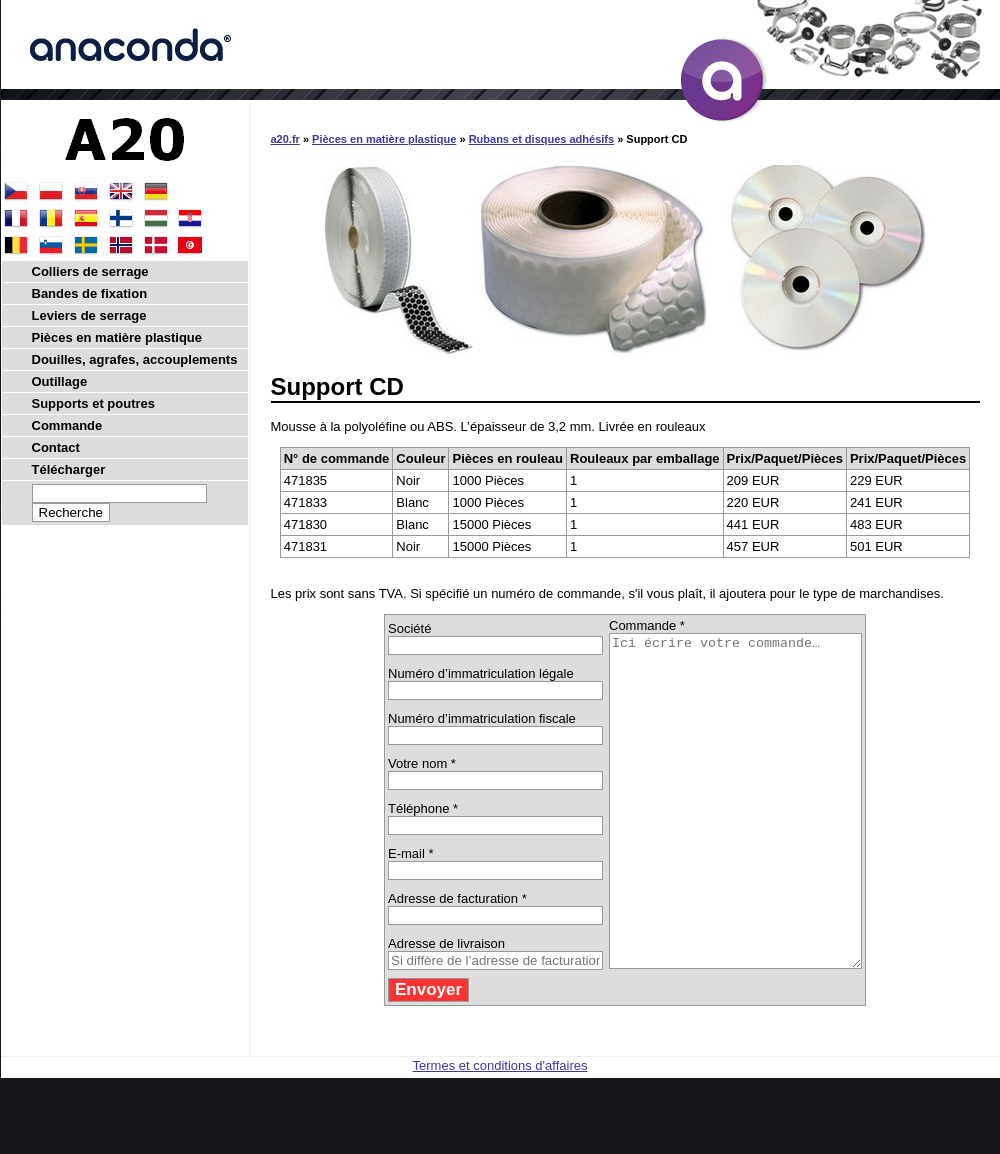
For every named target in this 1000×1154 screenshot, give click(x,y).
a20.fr (285, 139)
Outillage (60, 381)
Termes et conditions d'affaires (500, 1131)
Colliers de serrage (90, 271)
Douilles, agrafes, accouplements (135, 359)
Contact (56, 447)
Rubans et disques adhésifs (541, 139)
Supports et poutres (94, 403)
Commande (67, 425)
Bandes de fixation (90, 293)
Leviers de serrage (89, 315)
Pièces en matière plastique (384, 139)
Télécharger (69, 469)
